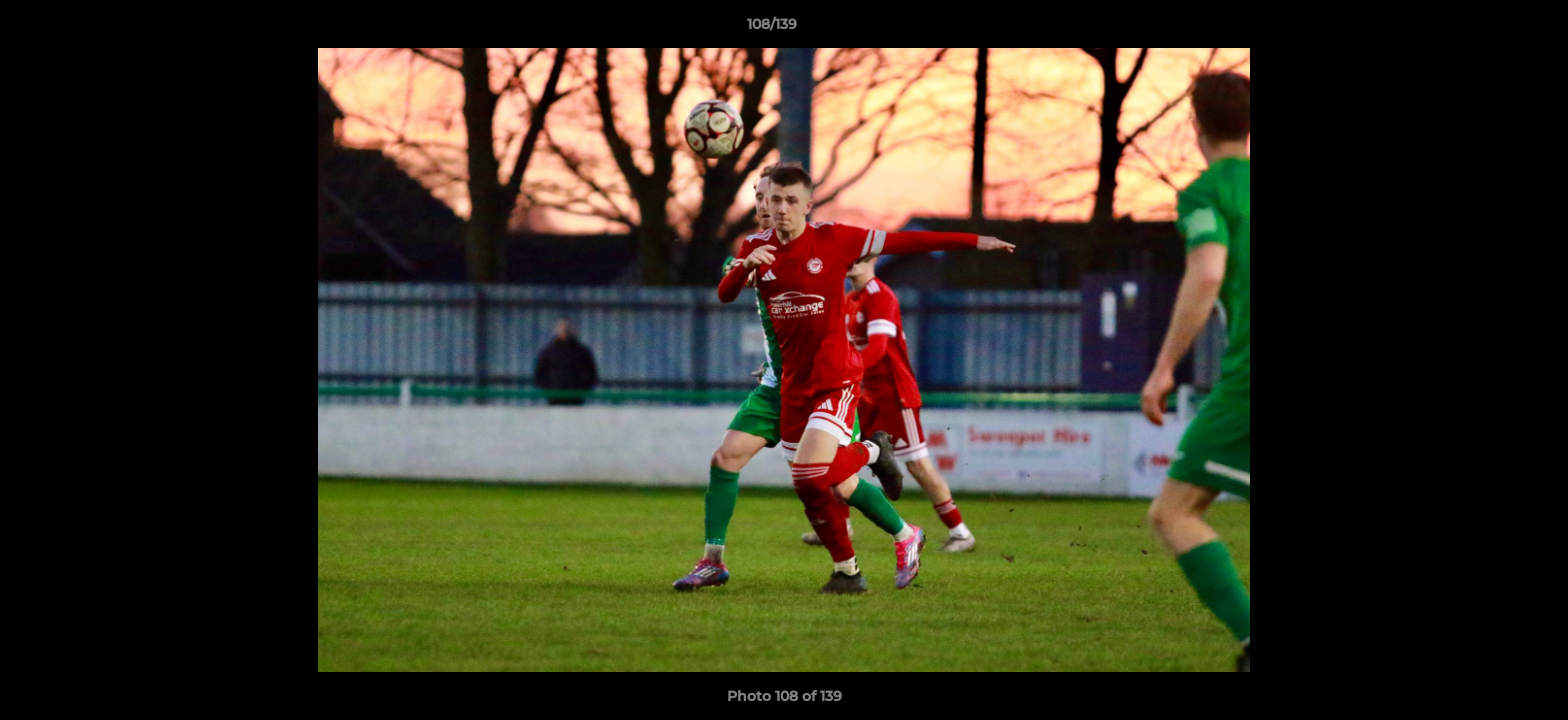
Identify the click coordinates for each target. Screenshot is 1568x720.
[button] (1484, 29)
